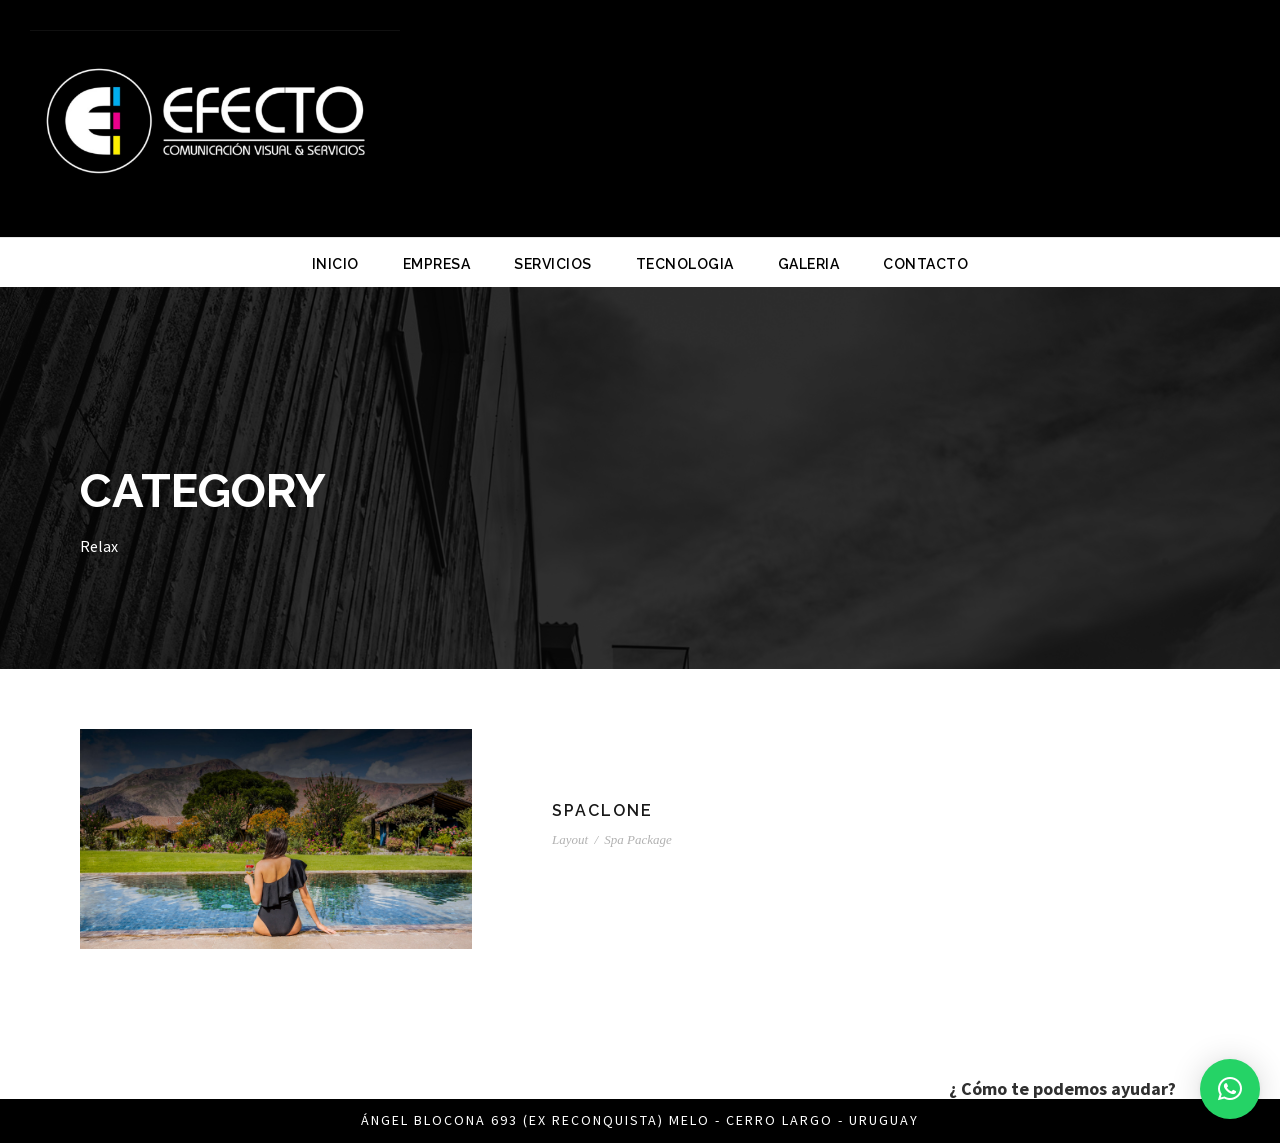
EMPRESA (437, 264)
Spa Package (638, 839)
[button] (1230, 1089)
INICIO (335, 264)
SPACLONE (602, 810)
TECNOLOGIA (685, 264)
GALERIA (809, 264)
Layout (570, 839)
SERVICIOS (553, 264)
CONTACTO (925, 264)
